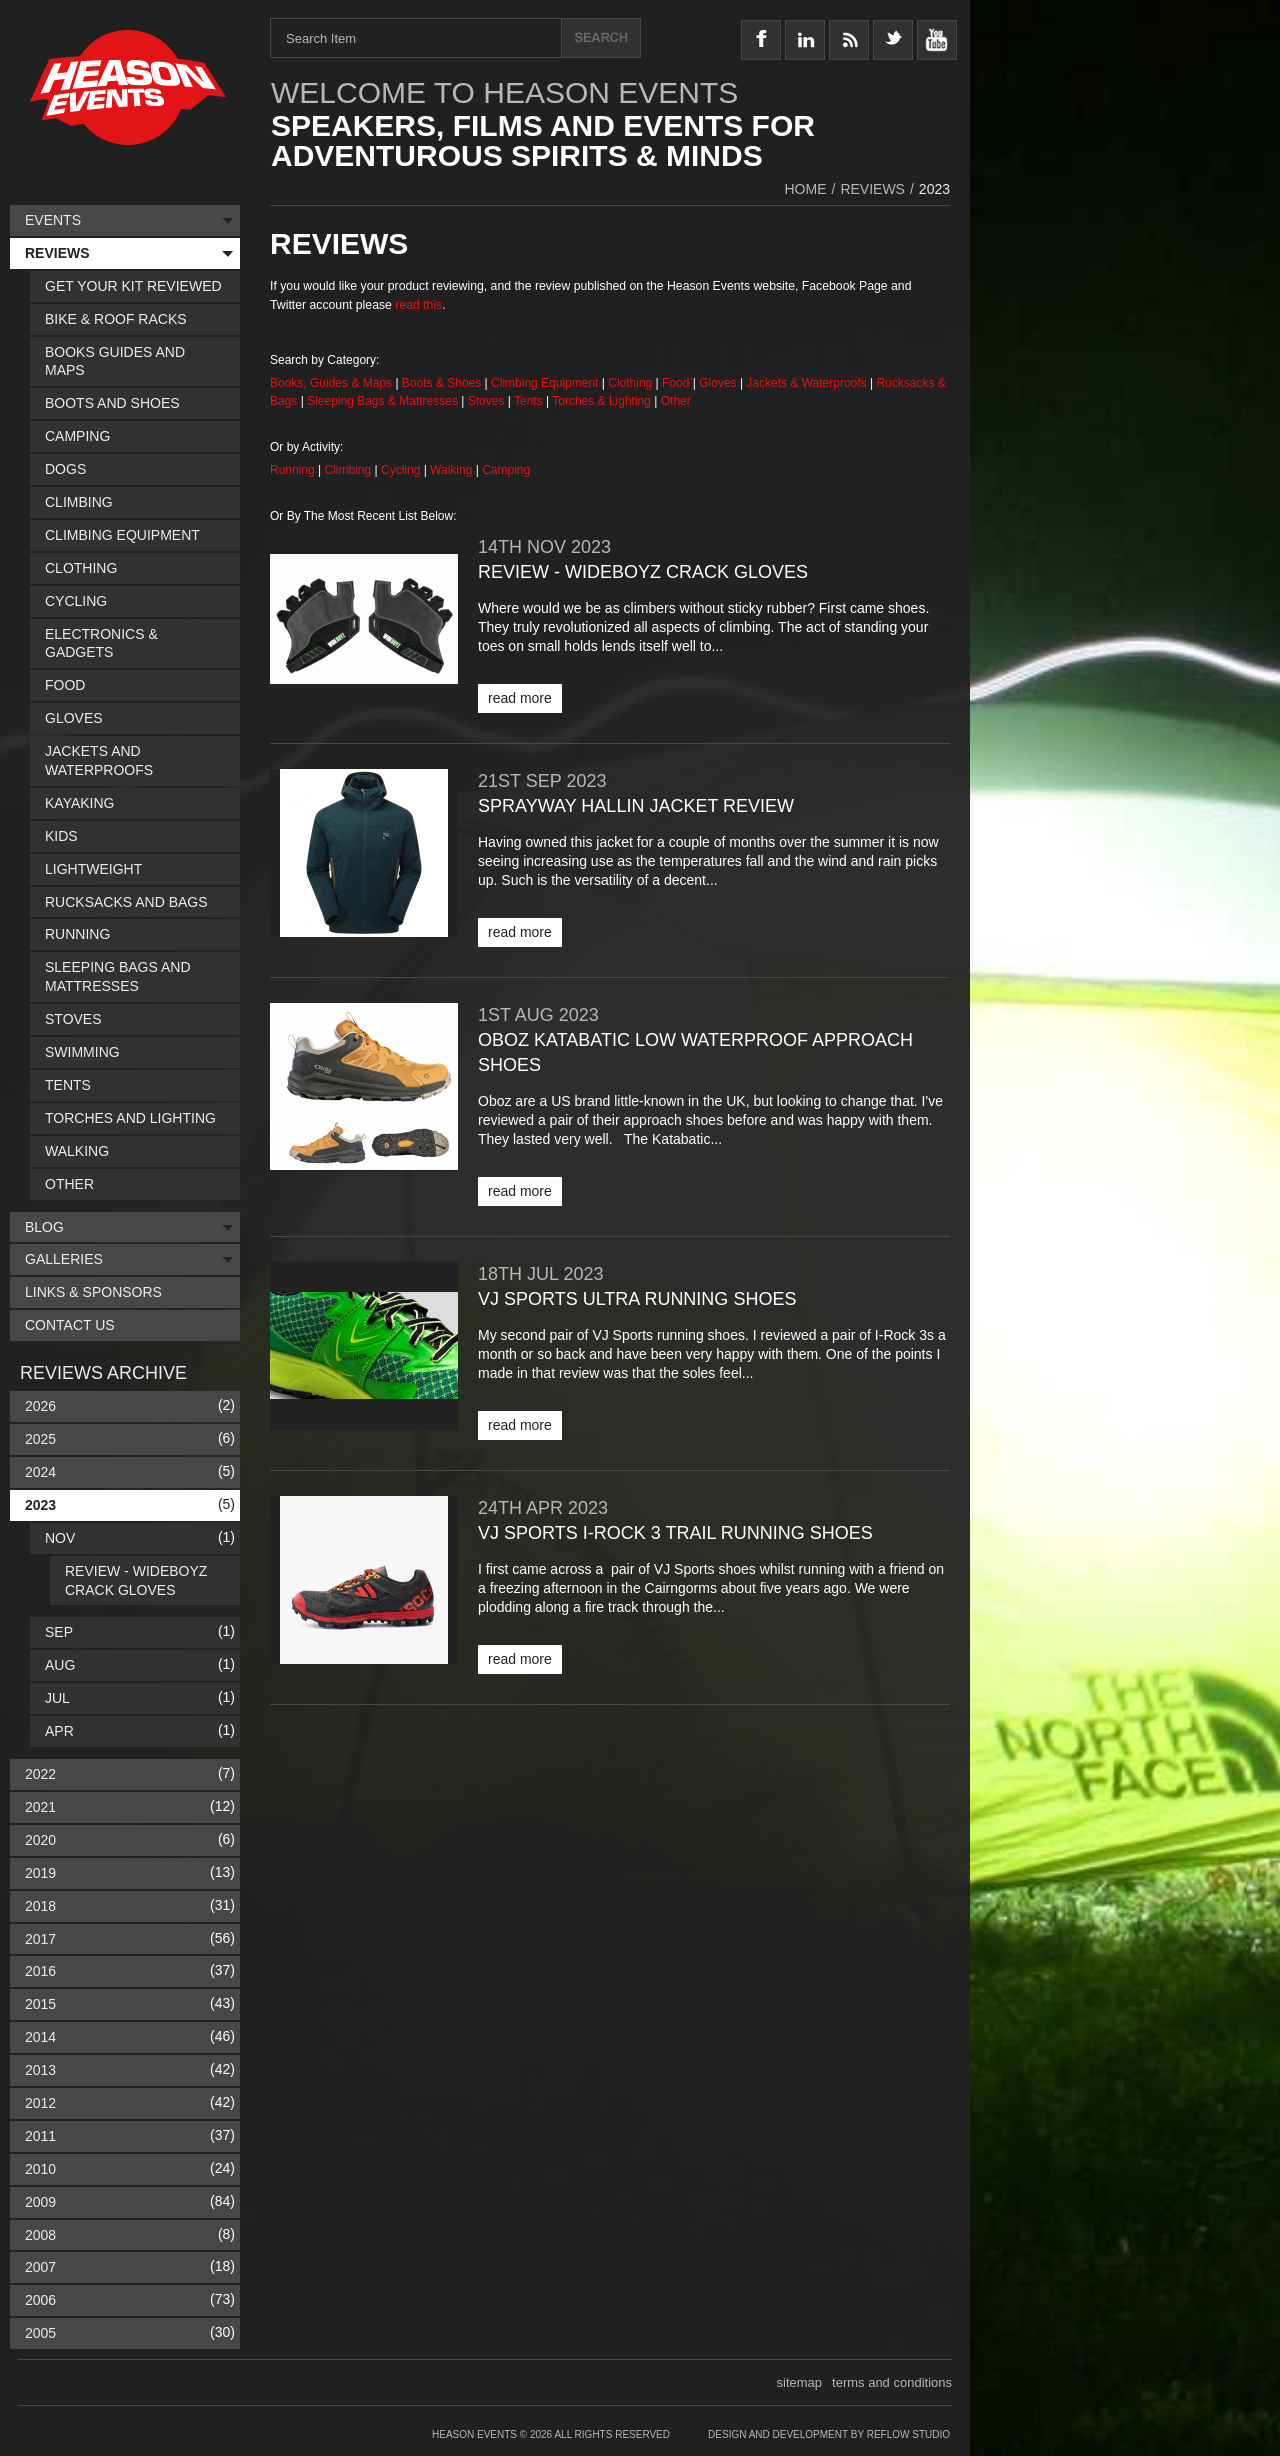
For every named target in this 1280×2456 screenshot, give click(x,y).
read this (418, 305)
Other (676, 401)
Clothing (631, 383)
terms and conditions (892, 2382)
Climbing (350, 470)
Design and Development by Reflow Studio (829, 2434)
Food (677, 383)
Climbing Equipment (544, 383)
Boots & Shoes (441, 383)
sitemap (800, 2382)
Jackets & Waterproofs (806, 383)
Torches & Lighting (601, 401)
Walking (453, 470)
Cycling (402, 470)
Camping (506, 470)
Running (294, 470)
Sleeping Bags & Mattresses (382, 401)
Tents (530, 401)
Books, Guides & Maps (331, 383)
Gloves (717, 383)
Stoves (488, 401)
